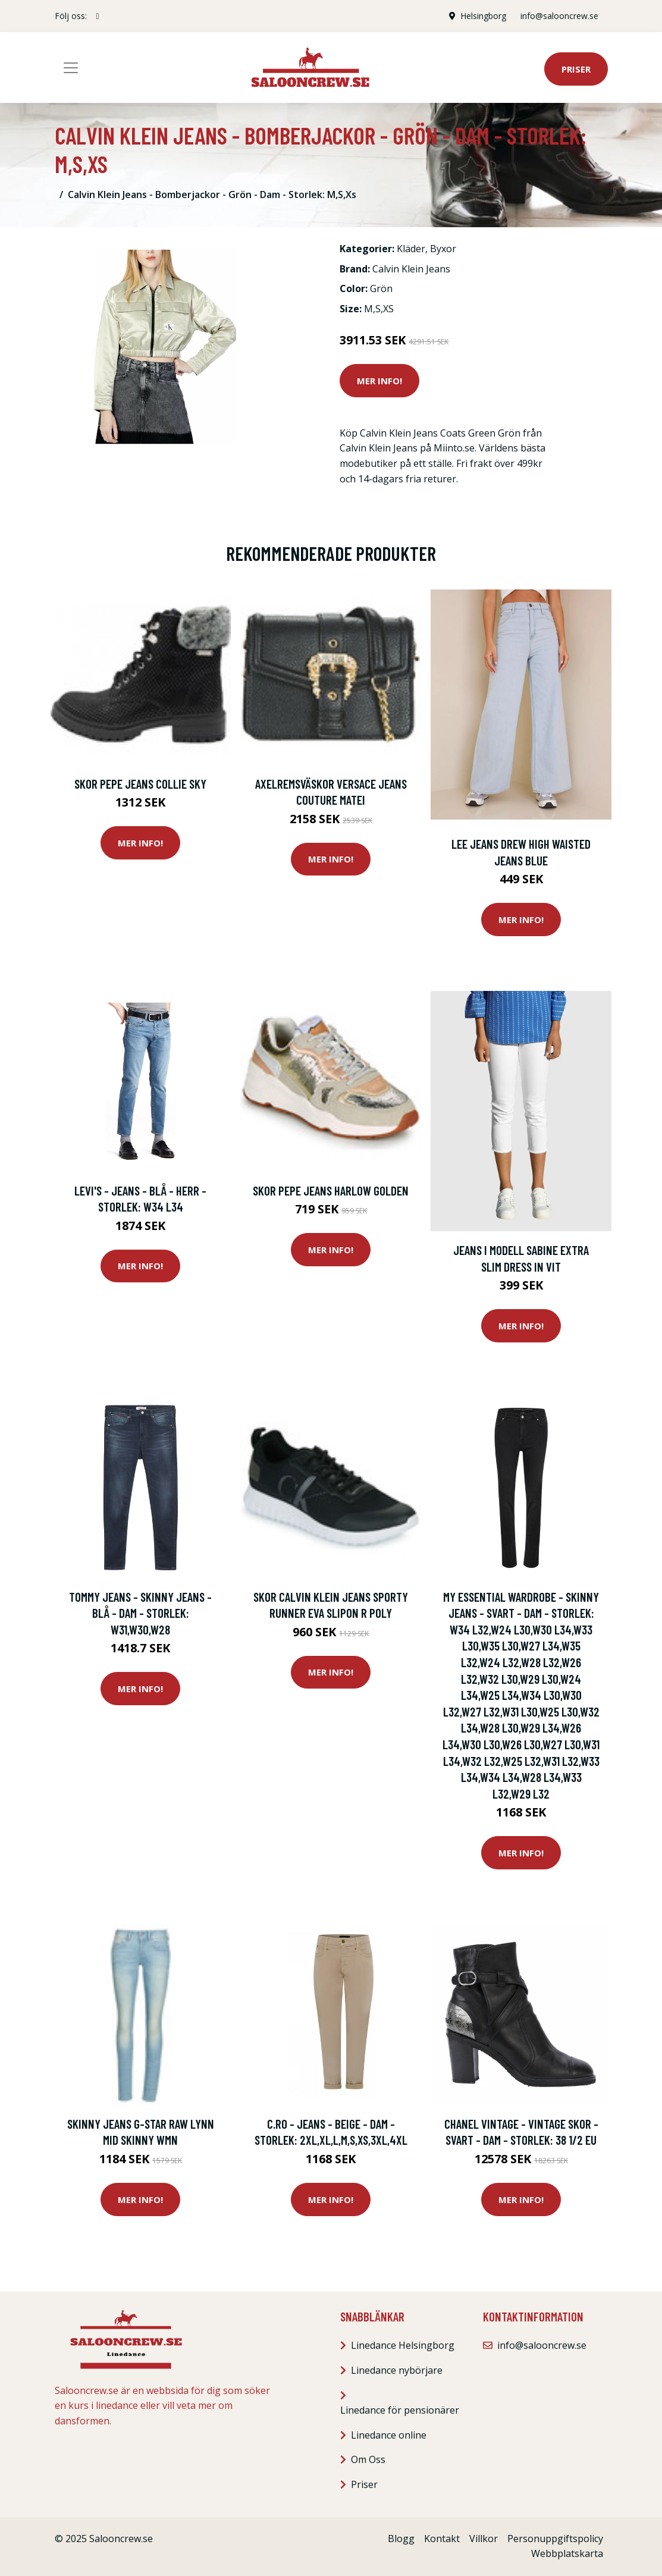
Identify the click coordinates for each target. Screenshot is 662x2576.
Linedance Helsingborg (402, 2345)
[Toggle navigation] (71, 68)
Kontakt (442, 2538)
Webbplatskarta (567, 2553)
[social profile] (98, 16)
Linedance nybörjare (397, 2370)
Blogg (401, 2538)
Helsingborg (483, 15)
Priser (576, 69)
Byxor (443, 248)
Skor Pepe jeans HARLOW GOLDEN (331, 1190)
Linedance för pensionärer (399, 2410)
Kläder (411, 248)
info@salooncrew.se (559, 15)
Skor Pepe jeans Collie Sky (140, 783)
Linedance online (388, 2435)
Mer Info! (379, 381)
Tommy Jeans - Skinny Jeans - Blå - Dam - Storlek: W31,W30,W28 (140, 1613)
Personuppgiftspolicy (555, 2538)
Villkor (483, 2538)
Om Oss (368, 2459)
